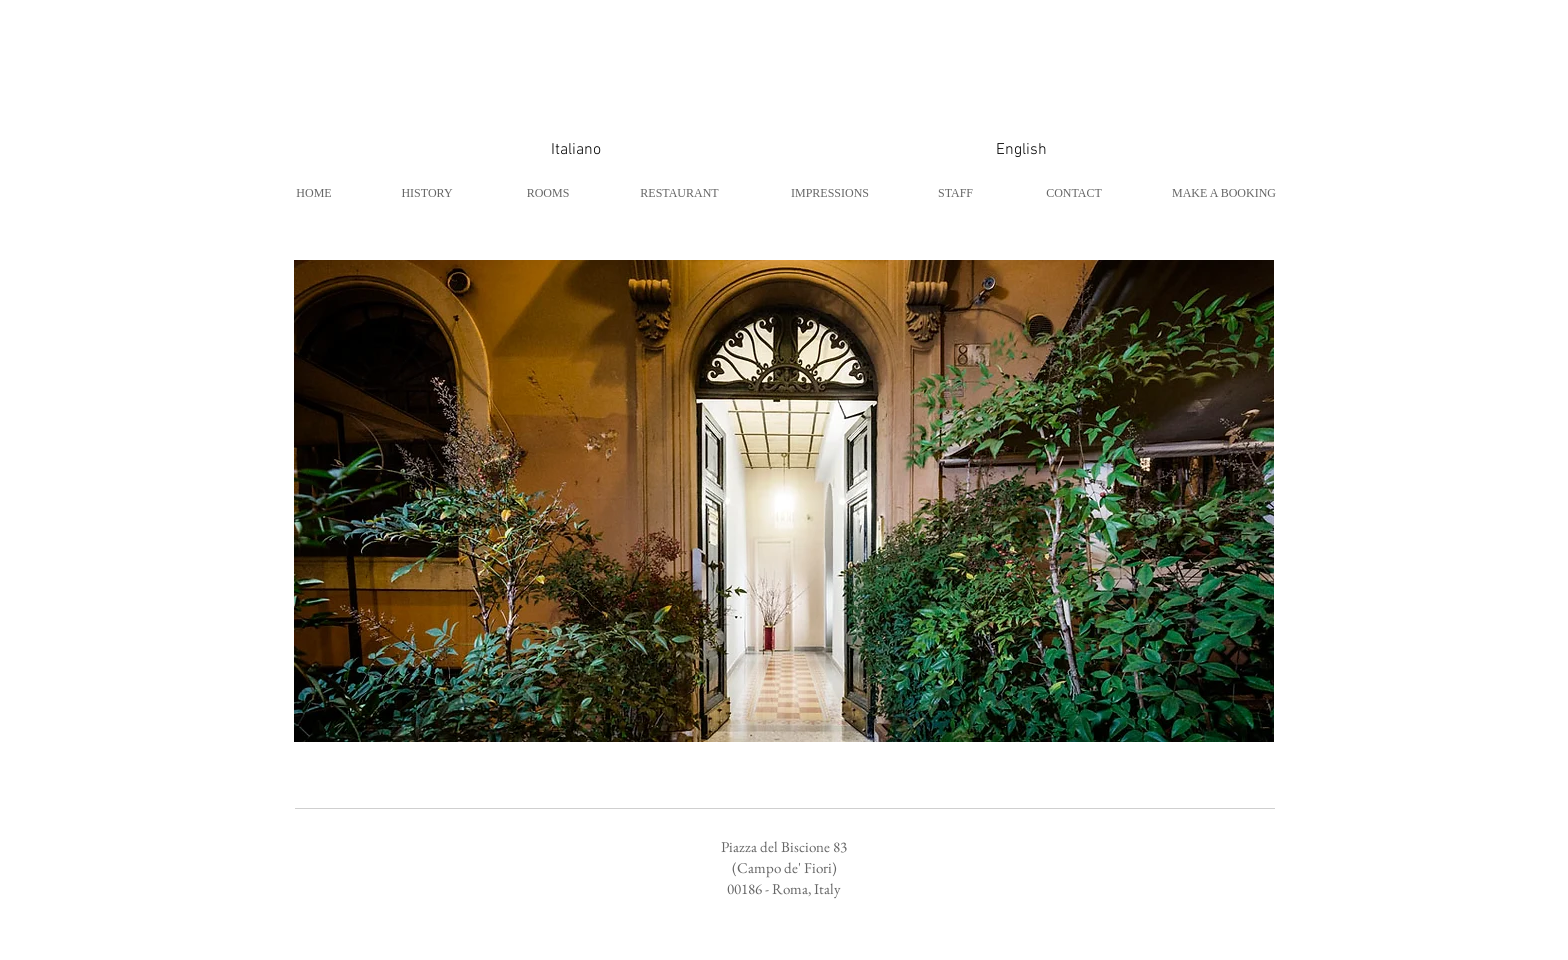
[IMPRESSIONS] (830, 193)
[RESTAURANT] (679, 193)
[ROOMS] (548, 193)
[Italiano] (576, 150)
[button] (784, 501)
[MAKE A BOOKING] (1224, 193)
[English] (1021, 150)
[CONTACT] (1074, 193)
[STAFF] (955, 193)
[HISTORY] (427, 193)
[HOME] (314, 193)
